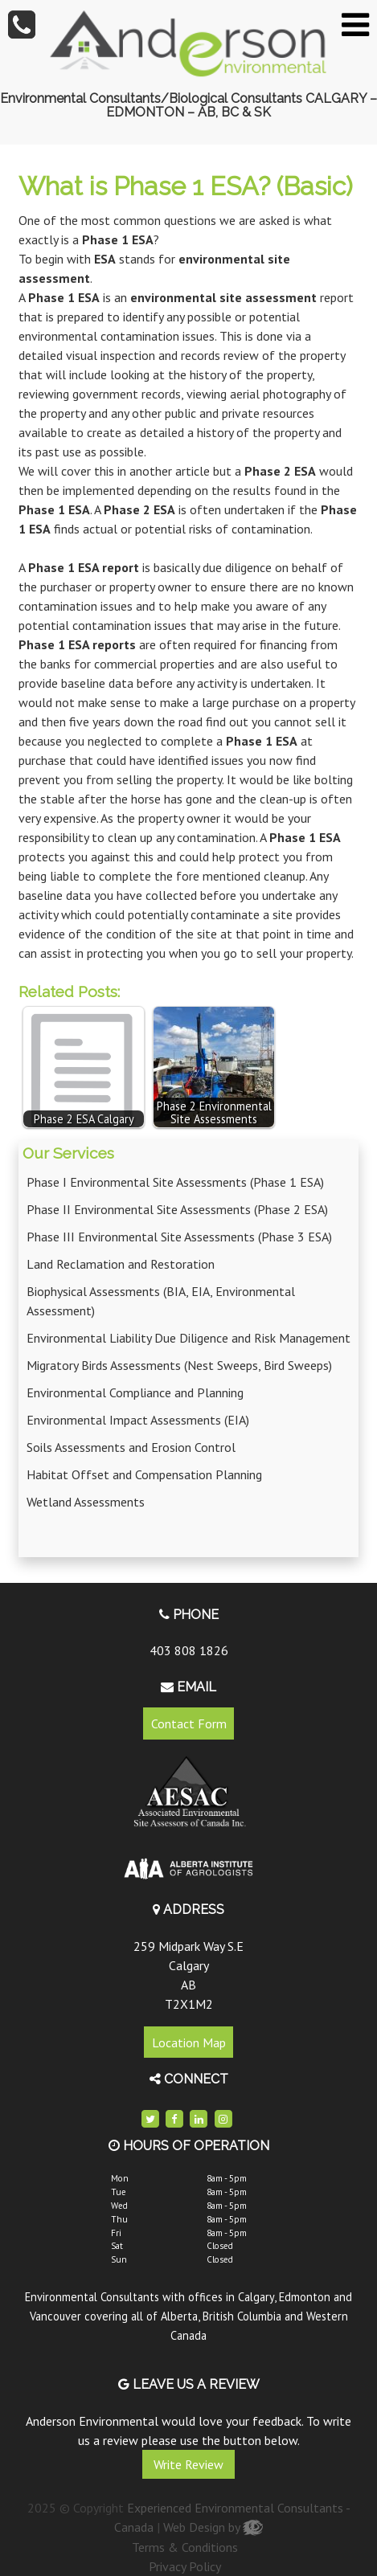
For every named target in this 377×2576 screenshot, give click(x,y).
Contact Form (189, 1723)
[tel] (21, 24)
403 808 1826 (189, 1650)
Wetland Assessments (86, 1502)
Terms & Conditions (185, 2547)
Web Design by (213, 2527)
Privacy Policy (185, 2566)
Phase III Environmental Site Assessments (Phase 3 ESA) (179, 1237)
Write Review (188, 2464)
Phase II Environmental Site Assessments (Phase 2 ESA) (177, 1209)
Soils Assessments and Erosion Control (131, 1447)
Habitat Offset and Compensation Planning (144, 1474)
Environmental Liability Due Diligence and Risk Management (188, 1338)
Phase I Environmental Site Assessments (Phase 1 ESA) (175, 1182)
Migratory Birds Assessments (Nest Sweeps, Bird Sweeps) (179, 1365)
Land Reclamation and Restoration (121, 1264)
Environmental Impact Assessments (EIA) (138, 1420)
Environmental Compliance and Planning (135, 1392)
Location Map (189, 2042)
